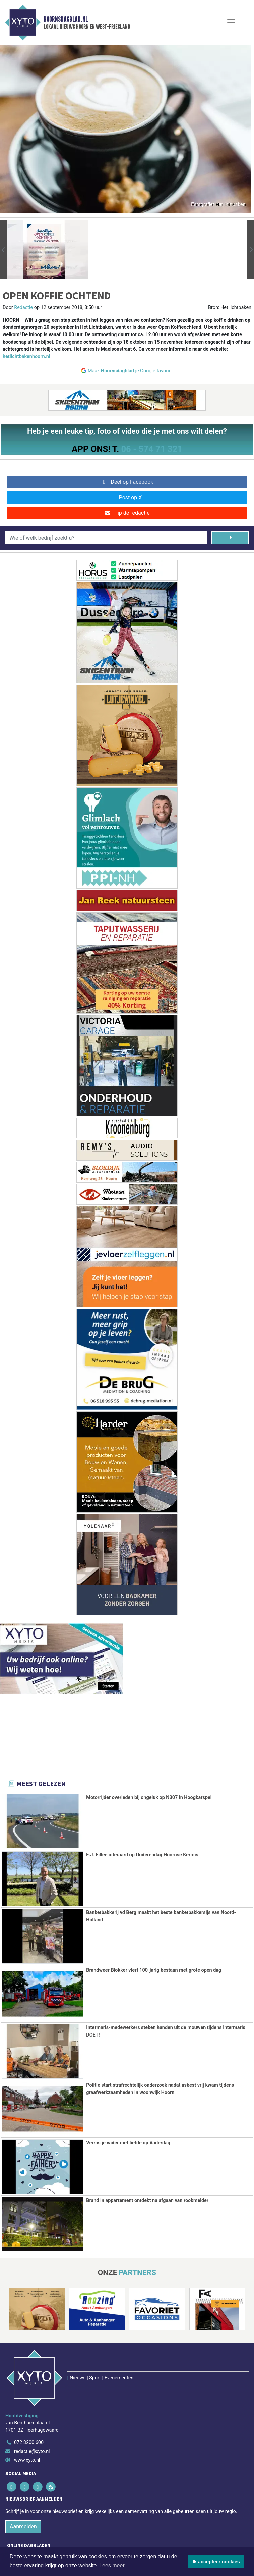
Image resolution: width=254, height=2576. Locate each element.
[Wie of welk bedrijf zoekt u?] (106, 537)
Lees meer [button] (112, 2565)
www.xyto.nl (27, 2415)
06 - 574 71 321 (151, 449)
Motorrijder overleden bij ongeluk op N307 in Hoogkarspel (148, 1797)
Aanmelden (23, 2481)
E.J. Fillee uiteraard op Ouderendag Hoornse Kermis (142, 1855)
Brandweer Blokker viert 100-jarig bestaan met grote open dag (153, 1970)
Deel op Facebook (127, 482)
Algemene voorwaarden (66, 2544)
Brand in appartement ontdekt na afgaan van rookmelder (147, 2200)
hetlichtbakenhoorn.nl (26, 356)
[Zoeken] (230, 537)
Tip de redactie (126, 513)
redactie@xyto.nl (32, 2406)
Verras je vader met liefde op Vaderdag (128, 2143)
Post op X (127, 497)
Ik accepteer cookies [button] (216, 2561)
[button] (3, 249)
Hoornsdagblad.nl (66, 19)
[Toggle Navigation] (231, 22)
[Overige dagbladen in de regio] (123, 2525)
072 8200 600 (29, 2398)
